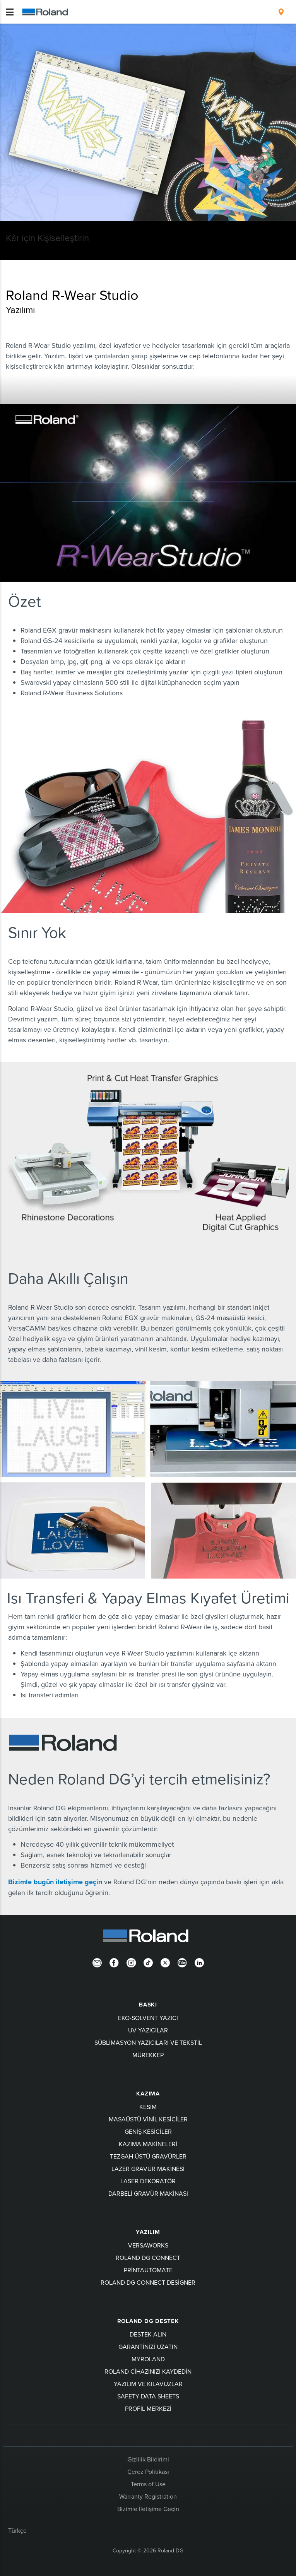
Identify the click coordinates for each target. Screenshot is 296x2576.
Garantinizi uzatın (148, 2346)
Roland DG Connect (148, 2257)
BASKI (148, 2004)
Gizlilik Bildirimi (148, 2459)
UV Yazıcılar (148, 2030)
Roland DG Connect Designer (148, 2282)
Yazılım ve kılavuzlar (148, 2383)
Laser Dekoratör (148, 2181)
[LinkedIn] (199, 1962)
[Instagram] (131, 1962)
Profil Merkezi (148, 2408)
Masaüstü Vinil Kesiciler (148, 2119)
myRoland (148, 2359)
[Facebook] (114, 1962)
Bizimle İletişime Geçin (148, 2508)
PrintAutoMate (148, 2270)
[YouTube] (182, 1962)
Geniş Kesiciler (148, 2131)
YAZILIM (148, 2232)
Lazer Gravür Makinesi (148, 2168)
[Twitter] (165, 1962)
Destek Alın (148, 2334)
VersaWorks (148, 2245)
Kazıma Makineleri (148, 2144)
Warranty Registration (148, 2496)
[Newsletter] (97, 1962)
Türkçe (17, 2530)
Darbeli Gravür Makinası (148, 2193)
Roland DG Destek (148, 2321)
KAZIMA (148, 2093)
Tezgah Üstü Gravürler (148, 2156)
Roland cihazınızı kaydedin (148, 2371)
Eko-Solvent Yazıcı (148, 2017)
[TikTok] (148, 1962)
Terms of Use (148, 2484)
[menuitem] (281, 12)
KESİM (148, 2106)
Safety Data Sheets (148, 2396)
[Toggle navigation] (10, 12)
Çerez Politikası (148, 2471)
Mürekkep (148, 2055)
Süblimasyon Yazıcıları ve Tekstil (148, 2042)
